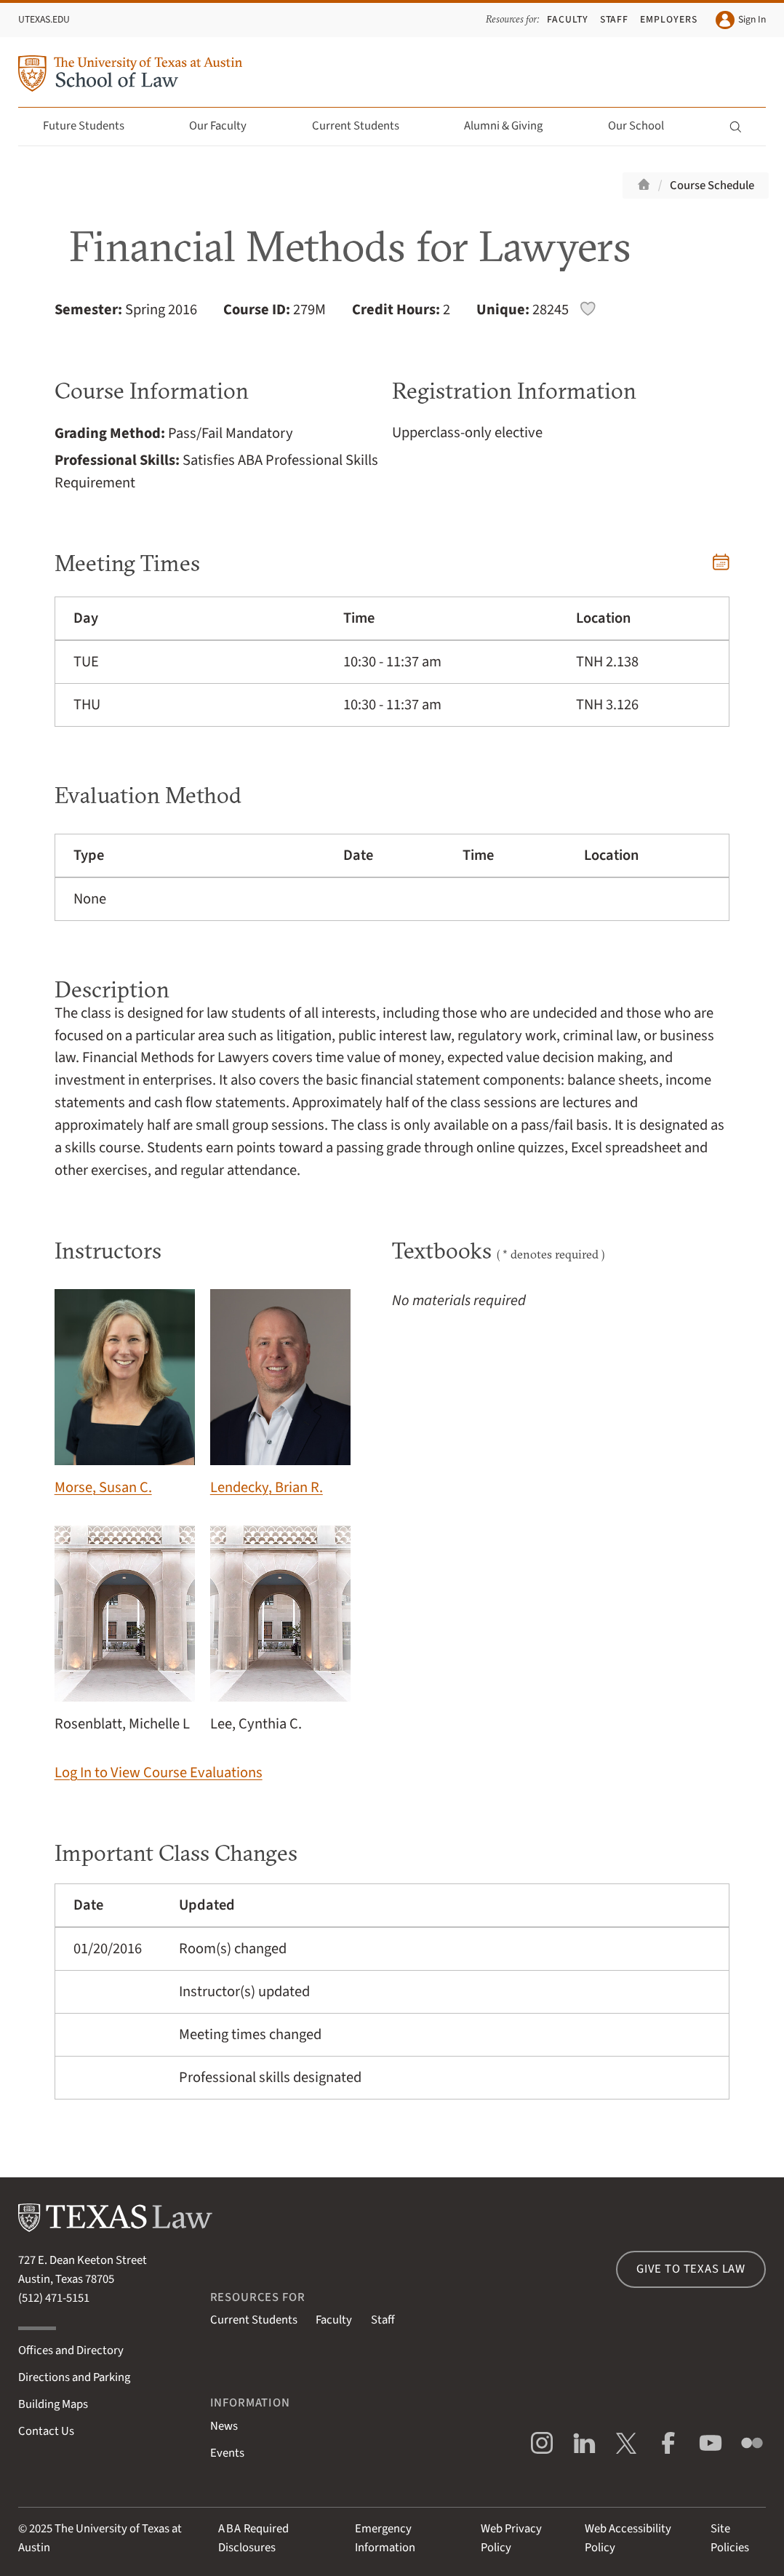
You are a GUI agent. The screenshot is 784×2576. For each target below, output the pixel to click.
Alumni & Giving (511, 126)
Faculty (567, 19)
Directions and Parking (74, 2377)
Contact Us (46, 2431)
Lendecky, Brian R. (280, 1393)
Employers (668, 19)
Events (227, 2453)
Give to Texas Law (690, 2269)
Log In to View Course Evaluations (159, 1772)
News (224, 2426)
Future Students (92, 126)
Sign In (740, 20)
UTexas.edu (44, 19)
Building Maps (53, 2404)
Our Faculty (226, 126)
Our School (644, 126)
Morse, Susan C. (125, 1393)
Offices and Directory (71, 2350)
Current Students (364, 126)
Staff (614, 19)
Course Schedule (712, 185)
